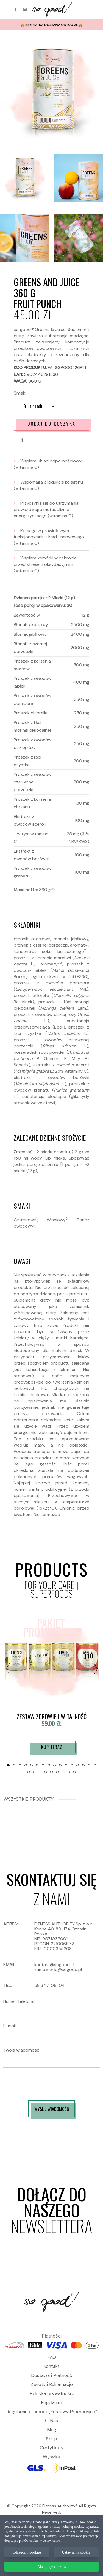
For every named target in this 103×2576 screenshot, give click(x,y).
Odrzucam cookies (26, 2552)
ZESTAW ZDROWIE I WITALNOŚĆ (52, 1716)
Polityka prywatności (52, 2393)
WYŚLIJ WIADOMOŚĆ (51, 2109)
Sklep (51, 2439)
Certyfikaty (51, 2448)
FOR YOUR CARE (49, 1585)
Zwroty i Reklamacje (51, 2384)
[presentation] (8, 1668)
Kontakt (51, 2366)
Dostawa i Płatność (51, 2375)
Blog (51, 2430)
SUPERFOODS (51, 1593)
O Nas (51, 2421)
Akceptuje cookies (51, 2566)
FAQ (51, 2357)
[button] (8, 1765)
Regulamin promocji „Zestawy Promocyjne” (51, 2412)
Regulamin (51, 2402)
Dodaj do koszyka (51, 424)
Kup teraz (51, 1747)
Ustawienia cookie (76, 2552)
